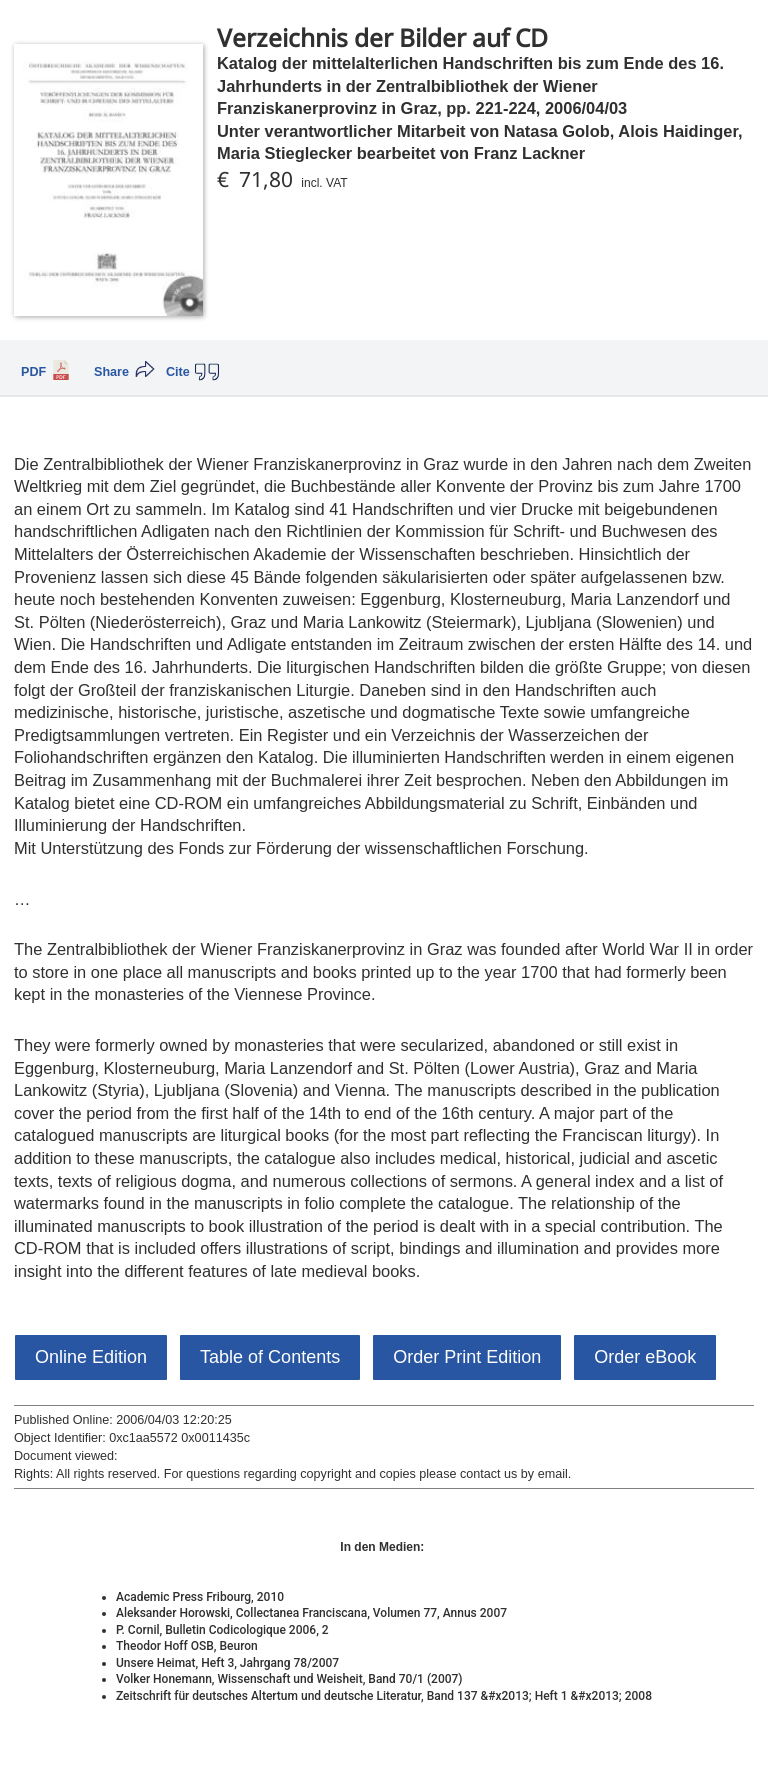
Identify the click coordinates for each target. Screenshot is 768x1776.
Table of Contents (270, 1357)
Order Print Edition (467, 1357)
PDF (33, 372)
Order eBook (645, 1357)
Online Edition (91, 1357)
